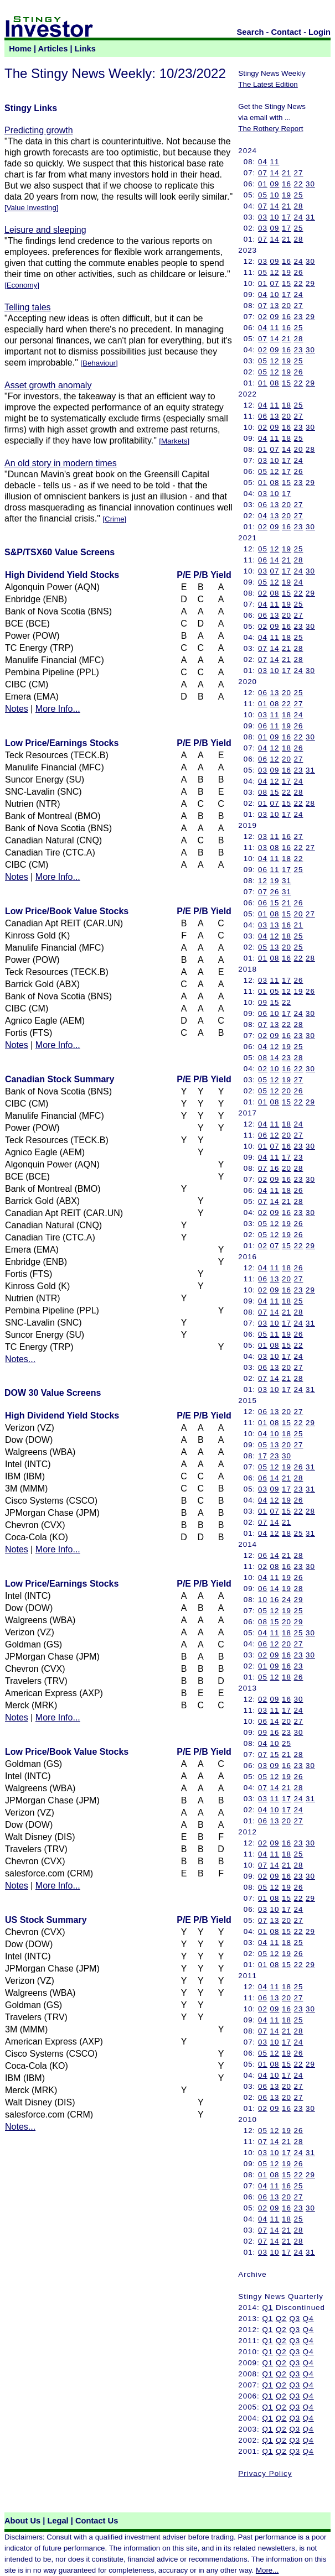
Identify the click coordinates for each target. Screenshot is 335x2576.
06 (262, 416)
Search (250, 32)
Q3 (294, 2318)
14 (275, 173)
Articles (53, 48)
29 (310, 283)
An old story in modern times (60, 463)
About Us (22, 2520)
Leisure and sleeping (45, 229)
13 (275, 305)
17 (286, 217)
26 (298, 272)
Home (20, 48)
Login (319, 32)
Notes (16, 708)
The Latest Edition (267, 84)
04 (262, 162)
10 (275, 195)
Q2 (281, 2318)
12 (275, 272)
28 (298, 206)
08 (275, 383)
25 (298, 195)
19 (286, 195)
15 (286, 283)
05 (262, 195)
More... (267, 2570)
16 (286, 184)
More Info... (57, 708)
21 (286, 173)
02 (262, 316)
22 (298, 184)
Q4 (308, 2318)
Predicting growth (38, 130)
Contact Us (96, 2520)
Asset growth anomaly (47, 385)
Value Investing (31, 208)
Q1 (267, 2307)
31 (310, 217)
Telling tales (27, 307)
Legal (57, 2520)
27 (298, 173)
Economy (22, 285)
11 (275, 162)
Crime (115, 519)
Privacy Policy (265, 2473)
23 (298, 316)
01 (262, 184)
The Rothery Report (270, 128)
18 (286, 405)
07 (262, 173)
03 (262, 217)
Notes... (20, 1359)
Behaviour (99, 363)
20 (286, 305)
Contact (286, 32)
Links (85, 48)
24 (298, 217)
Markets (174, 441)
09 (275, 184)
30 (310, 184)
